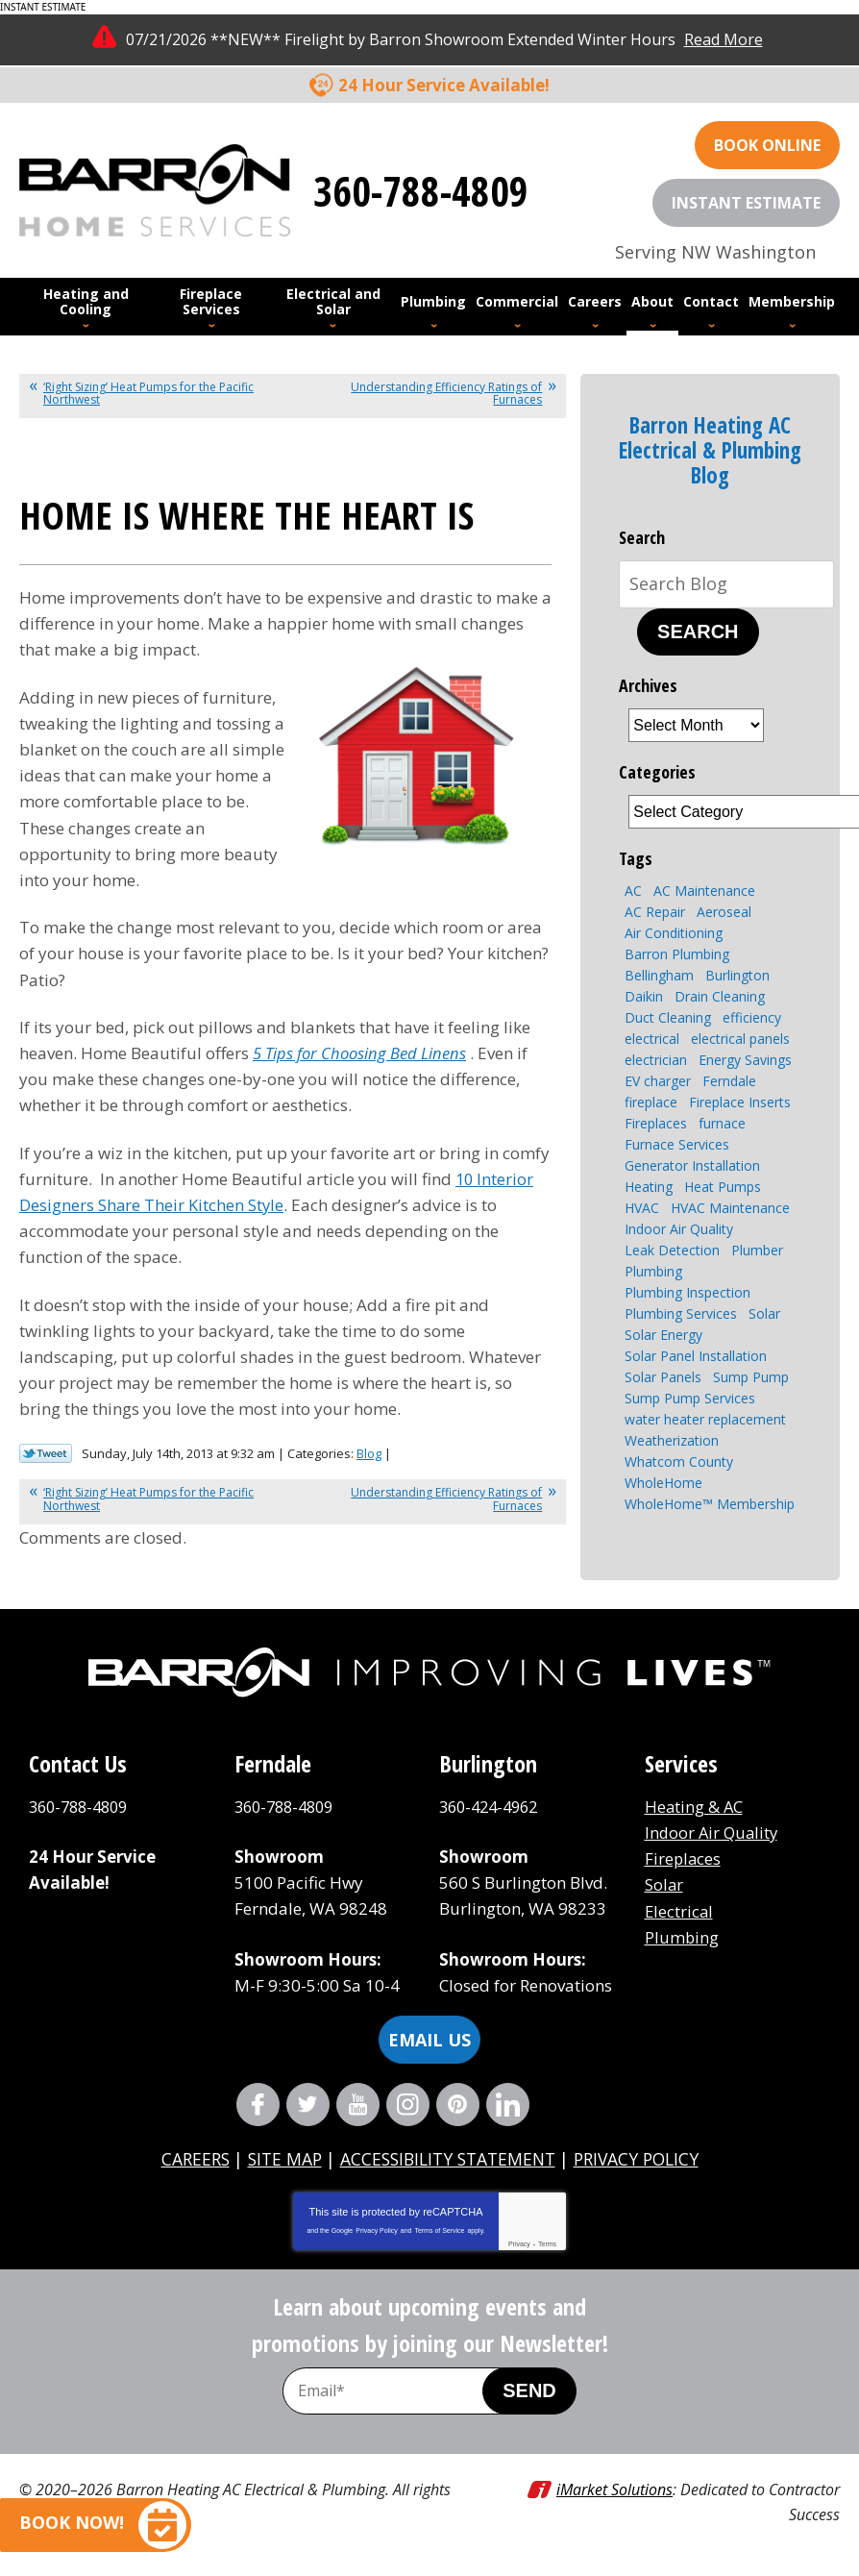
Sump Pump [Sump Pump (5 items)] (751, 1377)
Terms (547, 2244)
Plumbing (682, 1937)
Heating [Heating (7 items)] (649, 1186)
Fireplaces (684, 1858)
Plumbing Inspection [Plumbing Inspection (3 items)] (687, 1292)
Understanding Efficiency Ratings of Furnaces (446, 393)
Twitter (308, 2104)
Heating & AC (695, 1807)
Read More (723, 39)
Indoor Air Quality (713, 1832)
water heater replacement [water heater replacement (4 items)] (705, 1419)
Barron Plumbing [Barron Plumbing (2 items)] (677, 954)
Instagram (408, 2104)
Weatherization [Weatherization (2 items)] (672, 1440)
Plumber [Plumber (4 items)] (757, 1250)
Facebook (258, 2104)
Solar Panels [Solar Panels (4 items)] (663, 1377)
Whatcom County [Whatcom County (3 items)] (679, 1461)
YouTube (358, 2104)
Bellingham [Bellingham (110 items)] (659, 975)
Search (697, 631)
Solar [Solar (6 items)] (764, 1313)
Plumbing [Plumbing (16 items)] (653, 1271)
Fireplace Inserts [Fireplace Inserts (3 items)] (740, 1102)
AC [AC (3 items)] (633, 890)
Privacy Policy (377, 2230)
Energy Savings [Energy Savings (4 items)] (745, 1060)
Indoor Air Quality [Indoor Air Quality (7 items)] (679, 1229)
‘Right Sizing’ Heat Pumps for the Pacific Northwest (148, 393)
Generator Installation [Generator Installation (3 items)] (692, 1165)
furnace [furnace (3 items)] (722, 1123)
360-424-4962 (493, 1807)
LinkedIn (507, 2104)
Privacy (519, 2244)
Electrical (680, 1911)
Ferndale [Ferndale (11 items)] (729, 1081)
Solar (664, 1884)
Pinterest (457, 2104)
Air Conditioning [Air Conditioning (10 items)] (674, 933)
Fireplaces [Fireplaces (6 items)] (656, 1123)
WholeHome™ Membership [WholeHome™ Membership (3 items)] (710, 1504)
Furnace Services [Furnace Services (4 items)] (677, 1144)
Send (529, 2390)
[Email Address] (402, 2391)
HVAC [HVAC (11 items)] (642, 1208)
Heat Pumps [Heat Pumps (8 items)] (722, 1186)
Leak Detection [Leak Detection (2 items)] (672, 1250)
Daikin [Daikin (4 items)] (644, 996)
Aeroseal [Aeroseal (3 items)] (724, 912)
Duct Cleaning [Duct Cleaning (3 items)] (668, 1017)
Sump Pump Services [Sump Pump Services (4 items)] (690, 1398)
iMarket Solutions (614, 2489)
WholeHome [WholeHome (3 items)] (663, 1483)
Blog (368, 1453)
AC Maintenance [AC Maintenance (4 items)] (704, 890)
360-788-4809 (421, 190)
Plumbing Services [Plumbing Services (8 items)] (681, 1313)
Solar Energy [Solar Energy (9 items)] (663, 1334)
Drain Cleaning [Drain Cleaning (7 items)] (720, 996)
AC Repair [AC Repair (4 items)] (655, 912)
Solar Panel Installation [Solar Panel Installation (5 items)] (696, 1356)
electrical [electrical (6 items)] (652, 1038)
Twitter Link (45, 1453)
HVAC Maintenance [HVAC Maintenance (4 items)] (730, 1208)
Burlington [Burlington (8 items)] (737, 975)
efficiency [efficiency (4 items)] (752, 1017)
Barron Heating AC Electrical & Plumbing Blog (710, 450)
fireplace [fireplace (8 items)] (651, 1102)
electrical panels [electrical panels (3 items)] (740, 1038)
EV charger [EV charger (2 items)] (658, 1081)
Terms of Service (439, 2230)
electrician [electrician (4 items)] (656, 1060)
